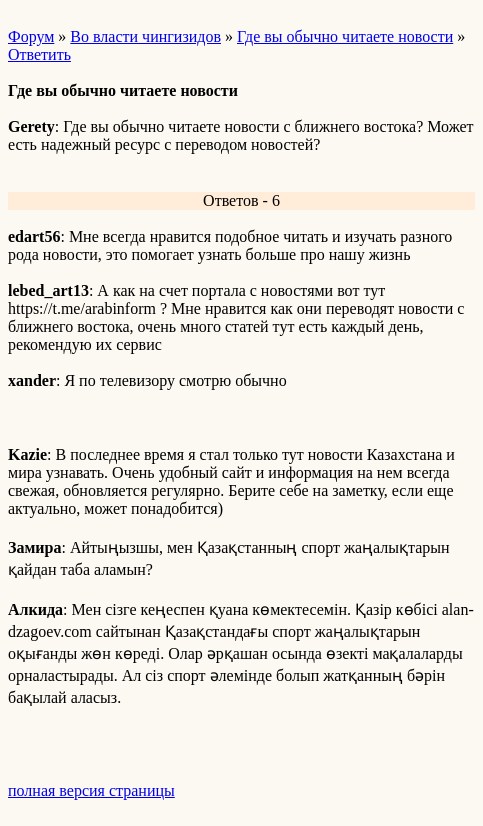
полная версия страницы (91, 790)
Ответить (39, 54)
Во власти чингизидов (145, 36)
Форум (31, 36)
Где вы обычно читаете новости (345, 36)
